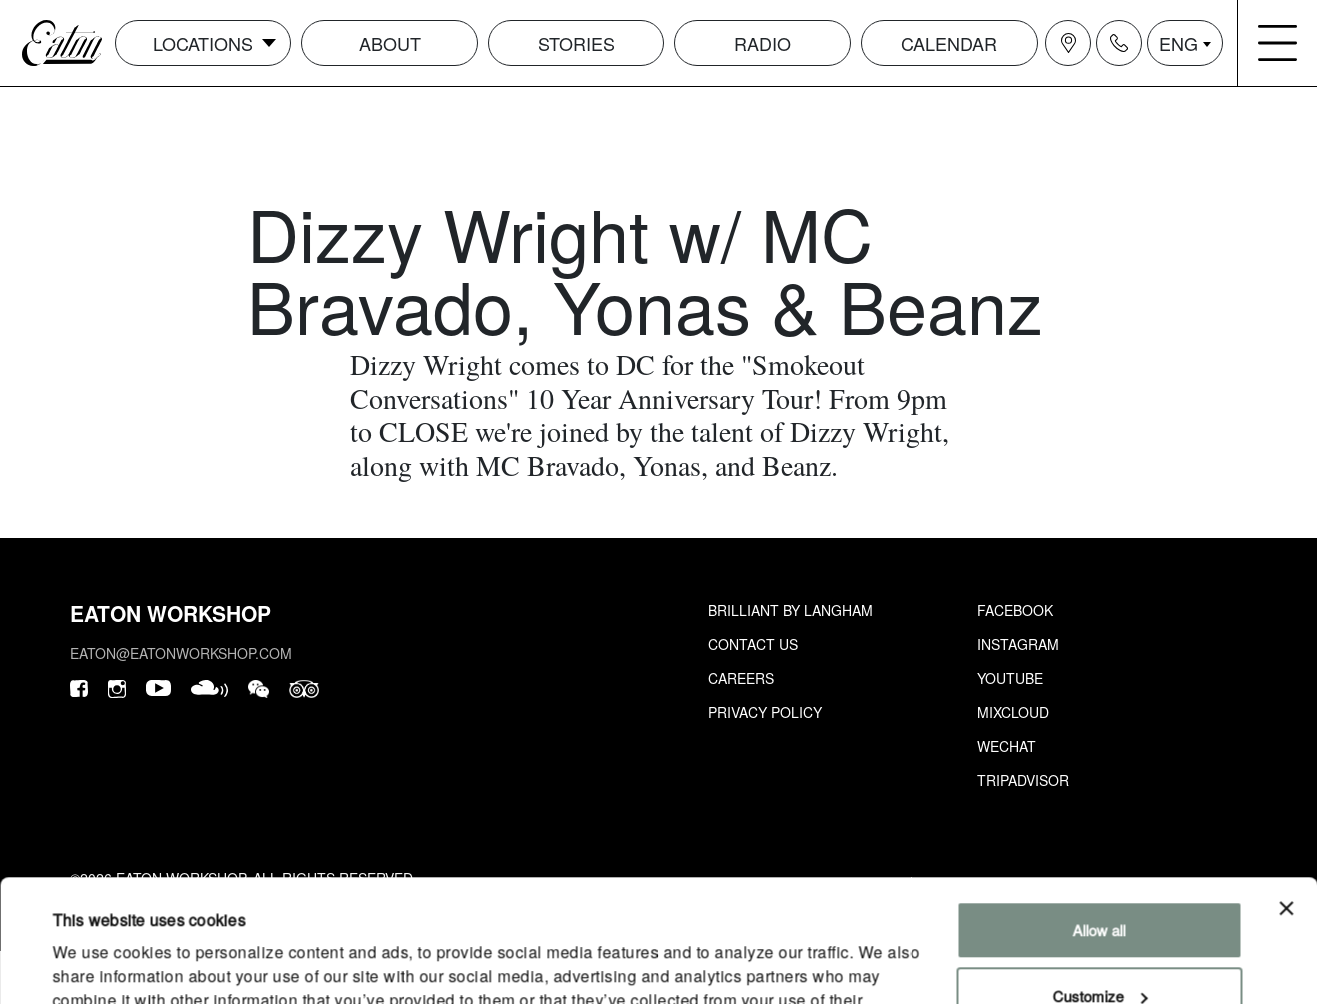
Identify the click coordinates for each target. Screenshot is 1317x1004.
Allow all (1099, 815)
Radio (762, 43)
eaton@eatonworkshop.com (181, 653)
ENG (1178, 43)
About (390, 43)
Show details (94, 964)
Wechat (1006, 746)
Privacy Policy (765, 712)
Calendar (949, 43)
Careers (741, 678)
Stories (576, 43)
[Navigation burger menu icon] (1278, 43)
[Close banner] (1286, 794)
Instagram (1018, 644)
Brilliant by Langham (790, 610)
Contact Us (753, 644)
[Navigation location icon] (1068, 43)
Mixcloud (1013, 712)
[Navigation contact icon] (1119, 43)
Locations (203, 43)
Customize (1099, 880)
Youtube (1010, 678)
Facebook (1015, 610)
